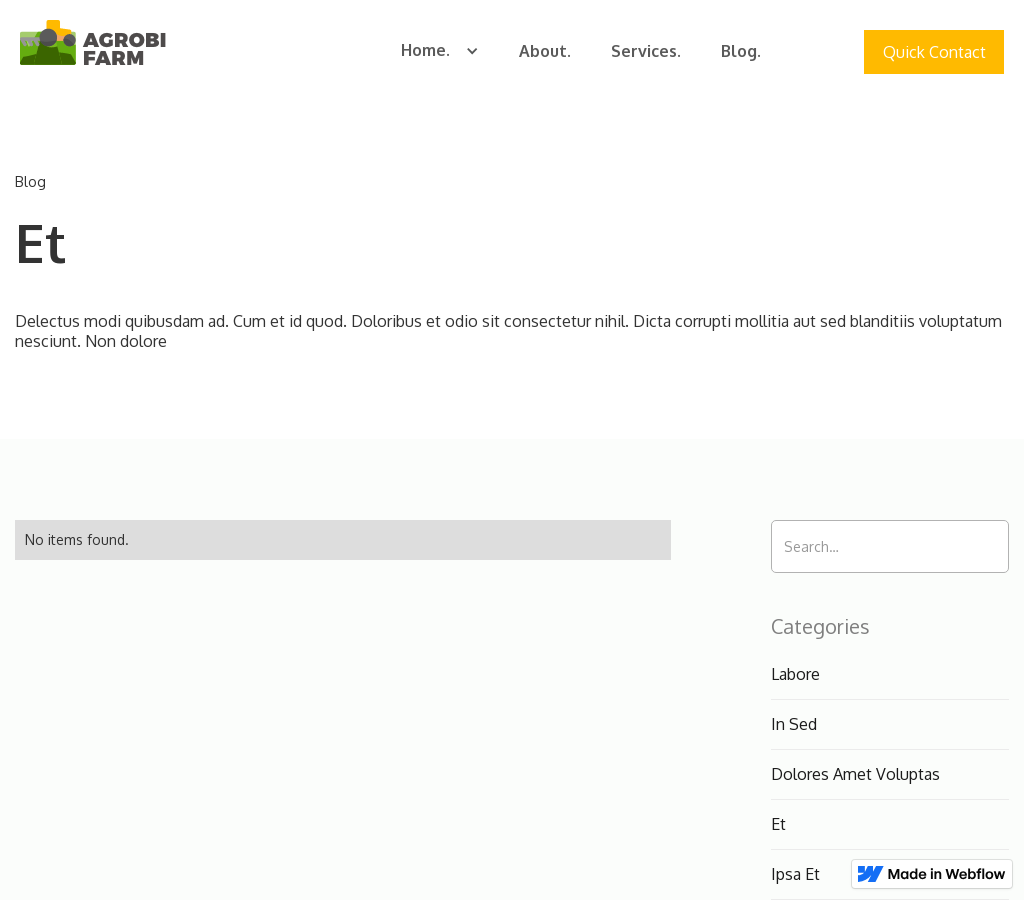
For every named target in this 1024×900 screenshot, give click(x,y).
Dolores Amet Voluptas (855, 774)
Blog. (741, 51)
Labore (795, 674)
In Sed (794, 724)
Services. (646, 51)
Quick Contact (934, 52)
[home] (93, 45)
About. (545, 51)
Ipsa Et (795, 874)
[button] (440, 51)
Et (778, 824)
